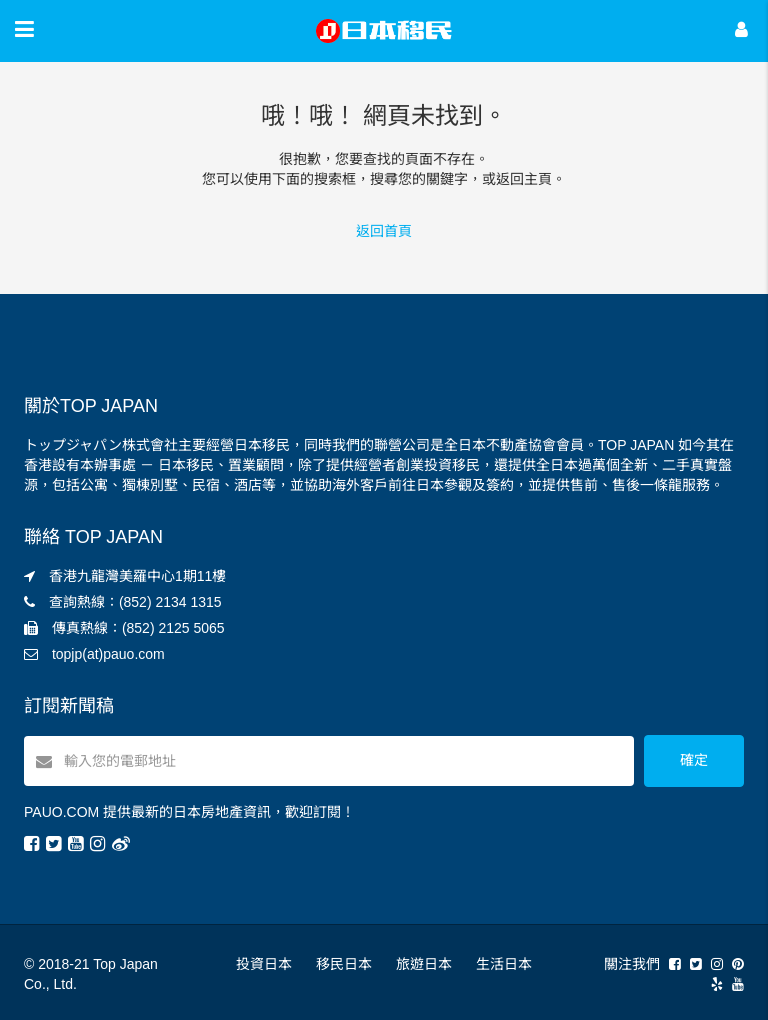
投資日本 (264, 964)
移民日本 (344, 964)
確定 (694, 760)
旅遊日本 (424, 964)
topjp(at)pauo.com (108, 654)
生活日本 (504, 964)
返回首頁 (384, 231)
